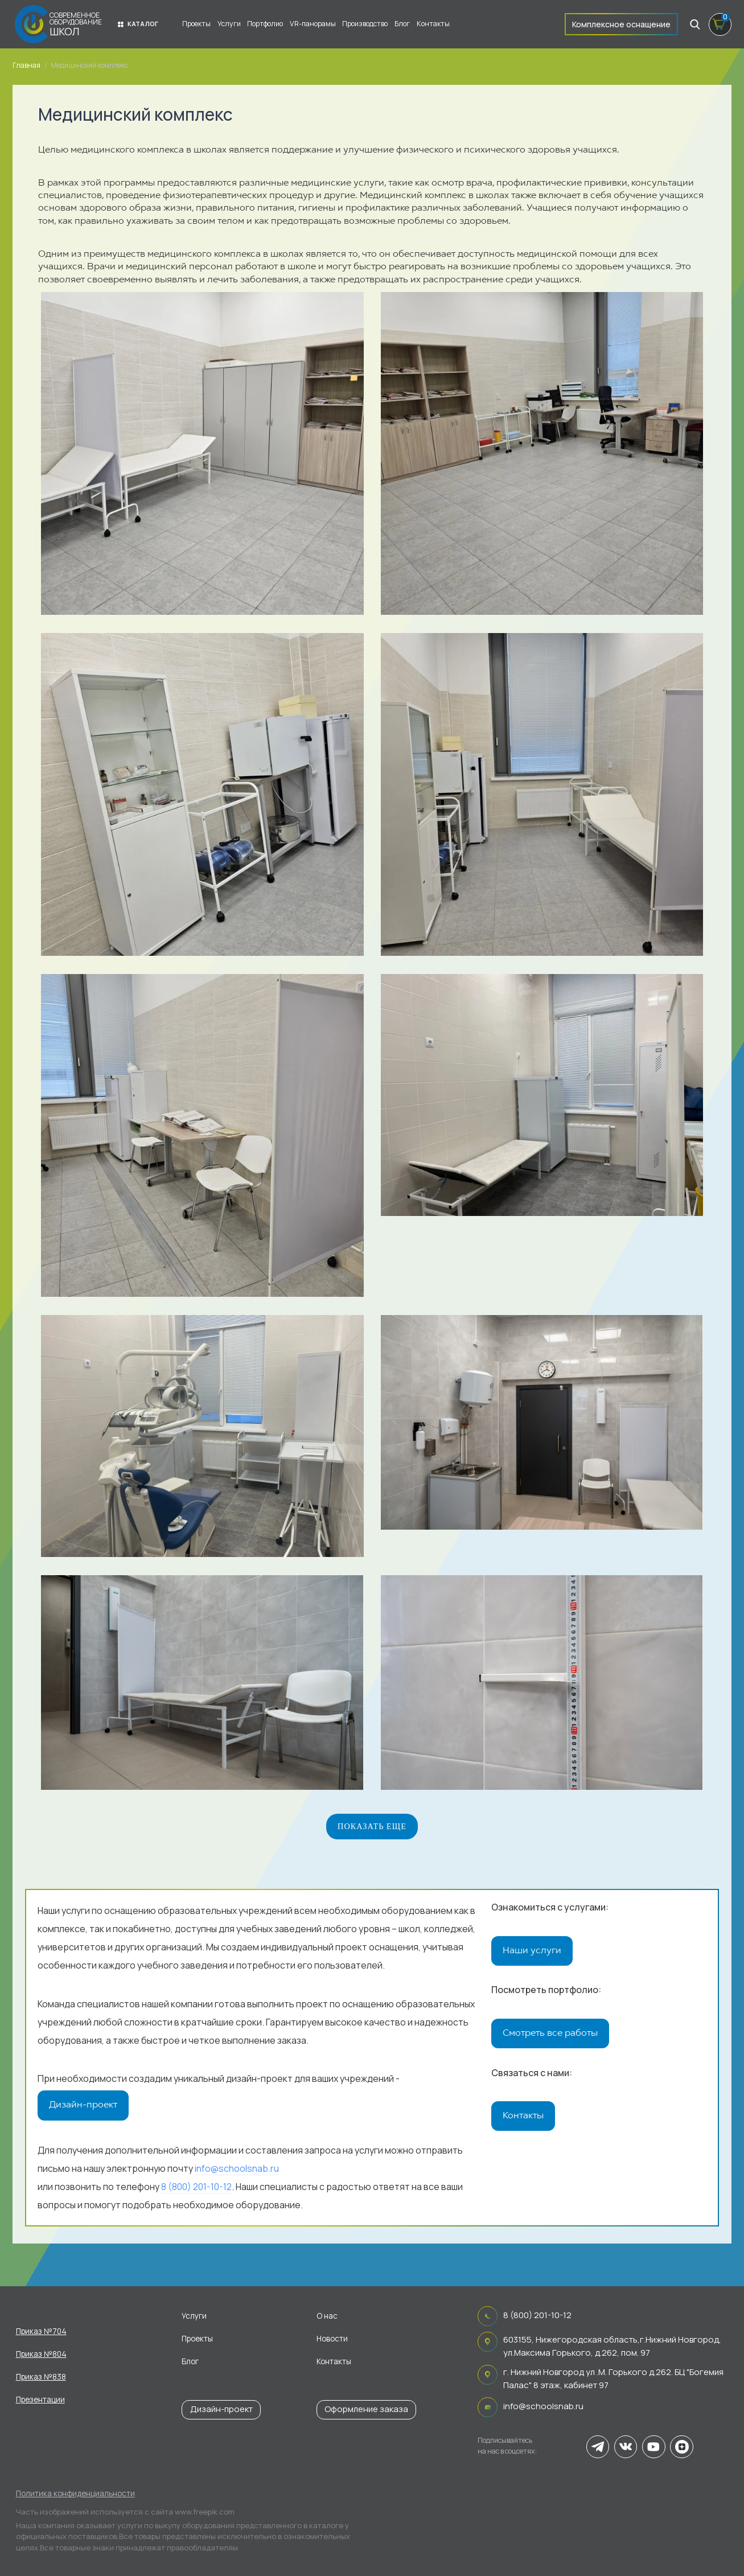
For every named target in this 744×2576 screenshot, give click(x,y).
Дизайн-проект (83, 2105)
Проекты (196, 23)
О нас (327, 2316)
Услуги (229, 23)
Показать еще (372, 1826)
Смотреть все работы (550, 2035)
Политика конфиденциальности (75, 2493)
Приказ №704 (41, 2331)
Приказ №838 (41, 2377)
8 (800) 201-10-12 (196, 2189)
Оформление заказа (366, 2409)
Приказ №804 (41, 2354)
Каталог (138, 24)
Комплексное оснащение (621, 24)
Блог (402, 23)
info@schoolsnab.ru (237, 2170)
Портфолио (265, 23)
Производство (365, 23)
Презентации (40, 2399)
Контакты (433, 23)
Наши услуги (532, 1950)
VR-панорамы (313, 23)
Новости (332, 2338)
